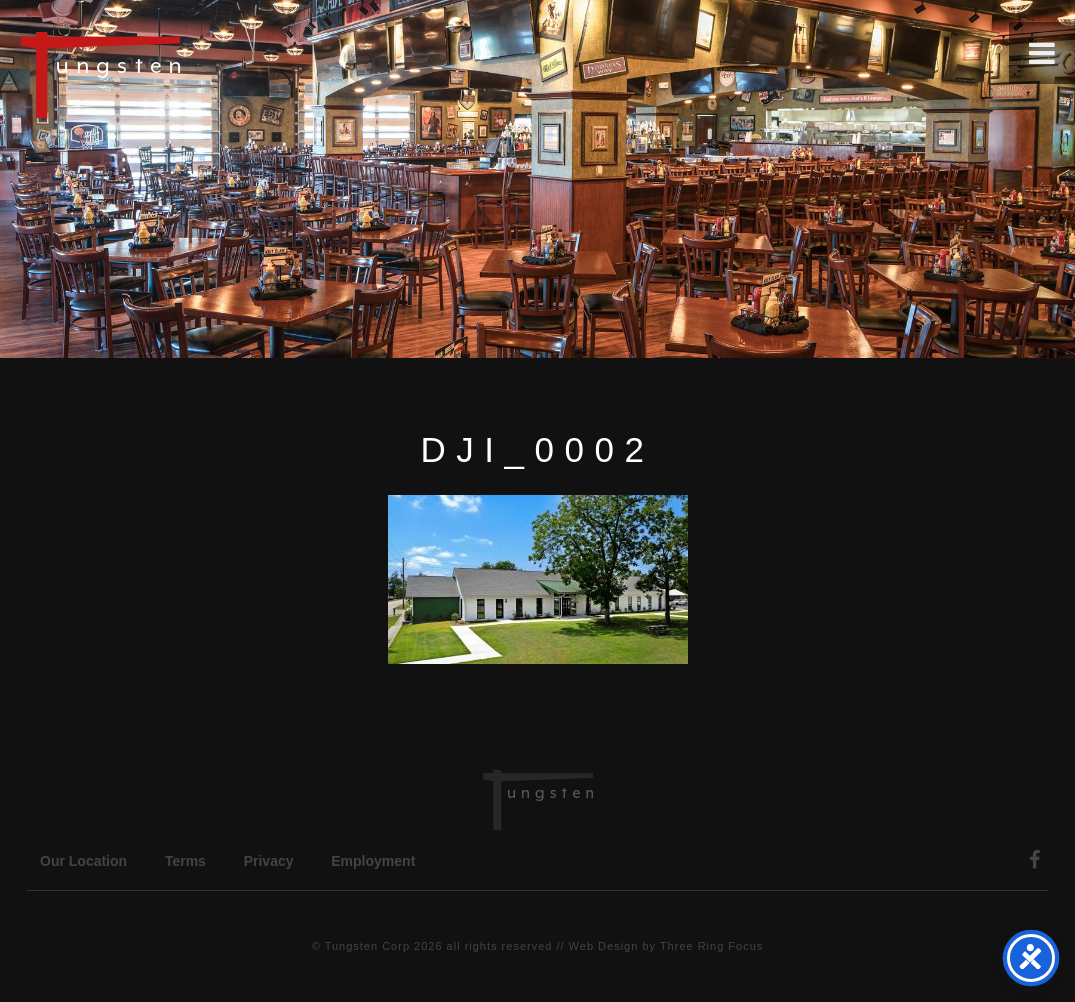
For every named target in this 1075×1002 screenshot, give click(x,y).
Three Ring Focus (711, 946)
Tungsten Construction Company (170, 74)
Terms (185, 861)
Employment (373, 861)
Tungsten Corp (367, 946)
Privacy (269, 861)
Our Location (83, 861)
